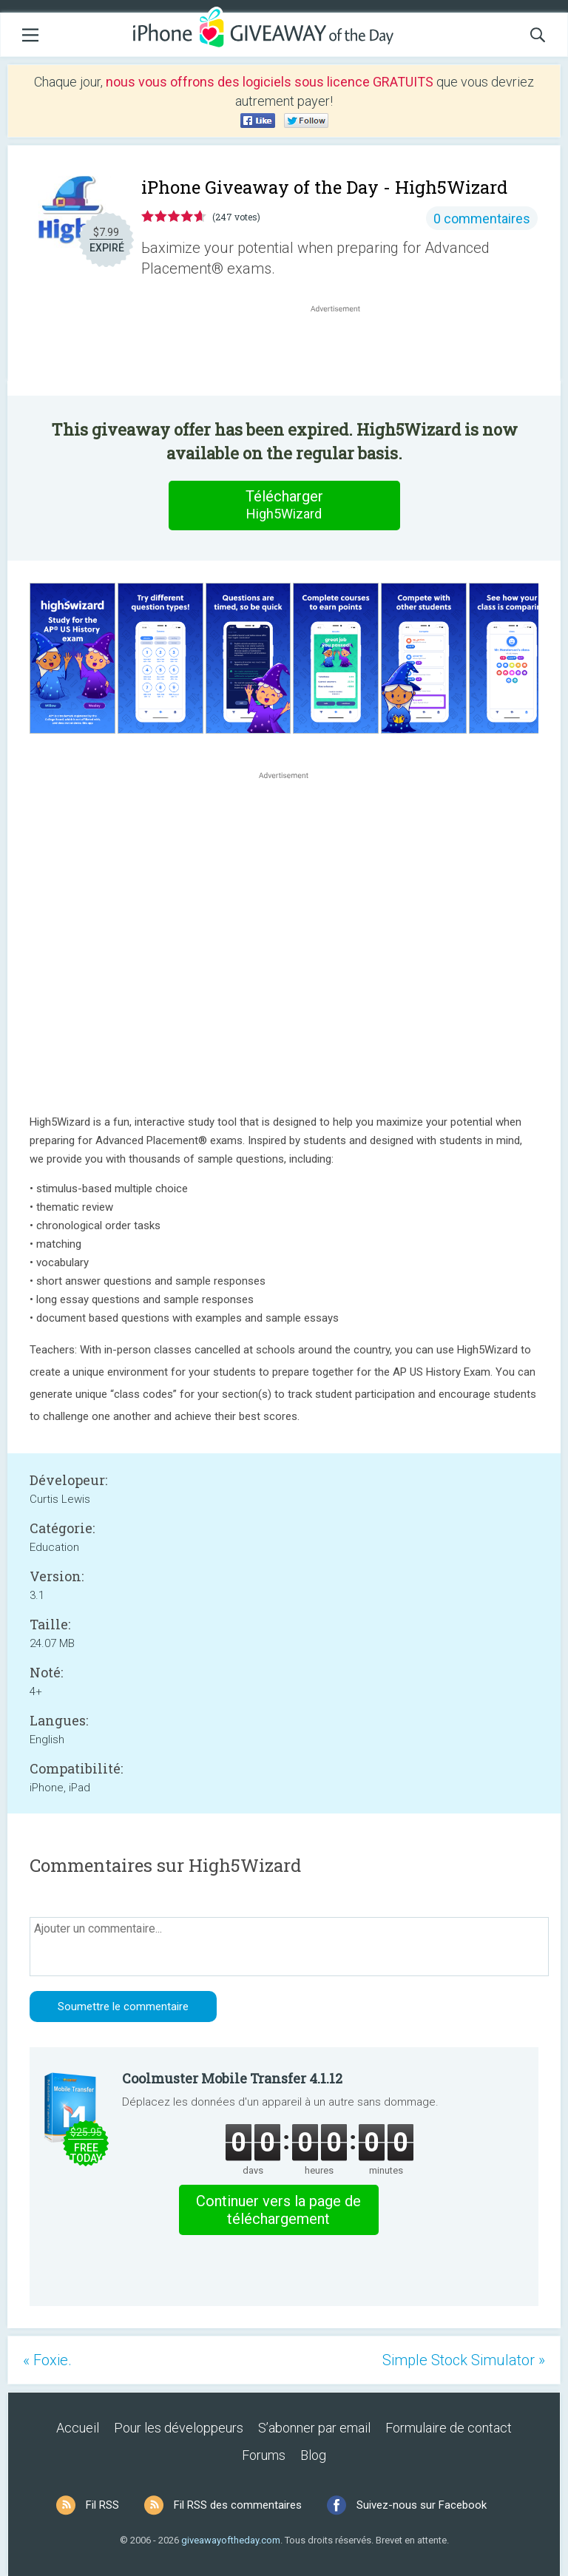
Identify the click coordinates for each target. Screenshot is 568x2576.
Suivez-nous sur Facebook (421, 2505)
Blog (313, 2455)
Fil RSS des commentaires (238, 2505)
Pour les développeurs (178, 2427)
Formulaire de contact (448, 2427)
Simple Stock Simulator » (463, 2360)
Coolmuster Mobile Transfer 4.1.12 (232, 2078)
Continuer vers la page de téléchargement (278, 2210)
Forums (263, 2455)
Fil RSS (102, 2505)
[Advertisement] (343, 351)
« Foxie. (47, 2360)
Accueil (77, 2427)
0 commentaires (481, 218)
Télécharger (284, 505)
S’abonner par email (314, 2427)
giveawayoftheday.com (230, 2540)
